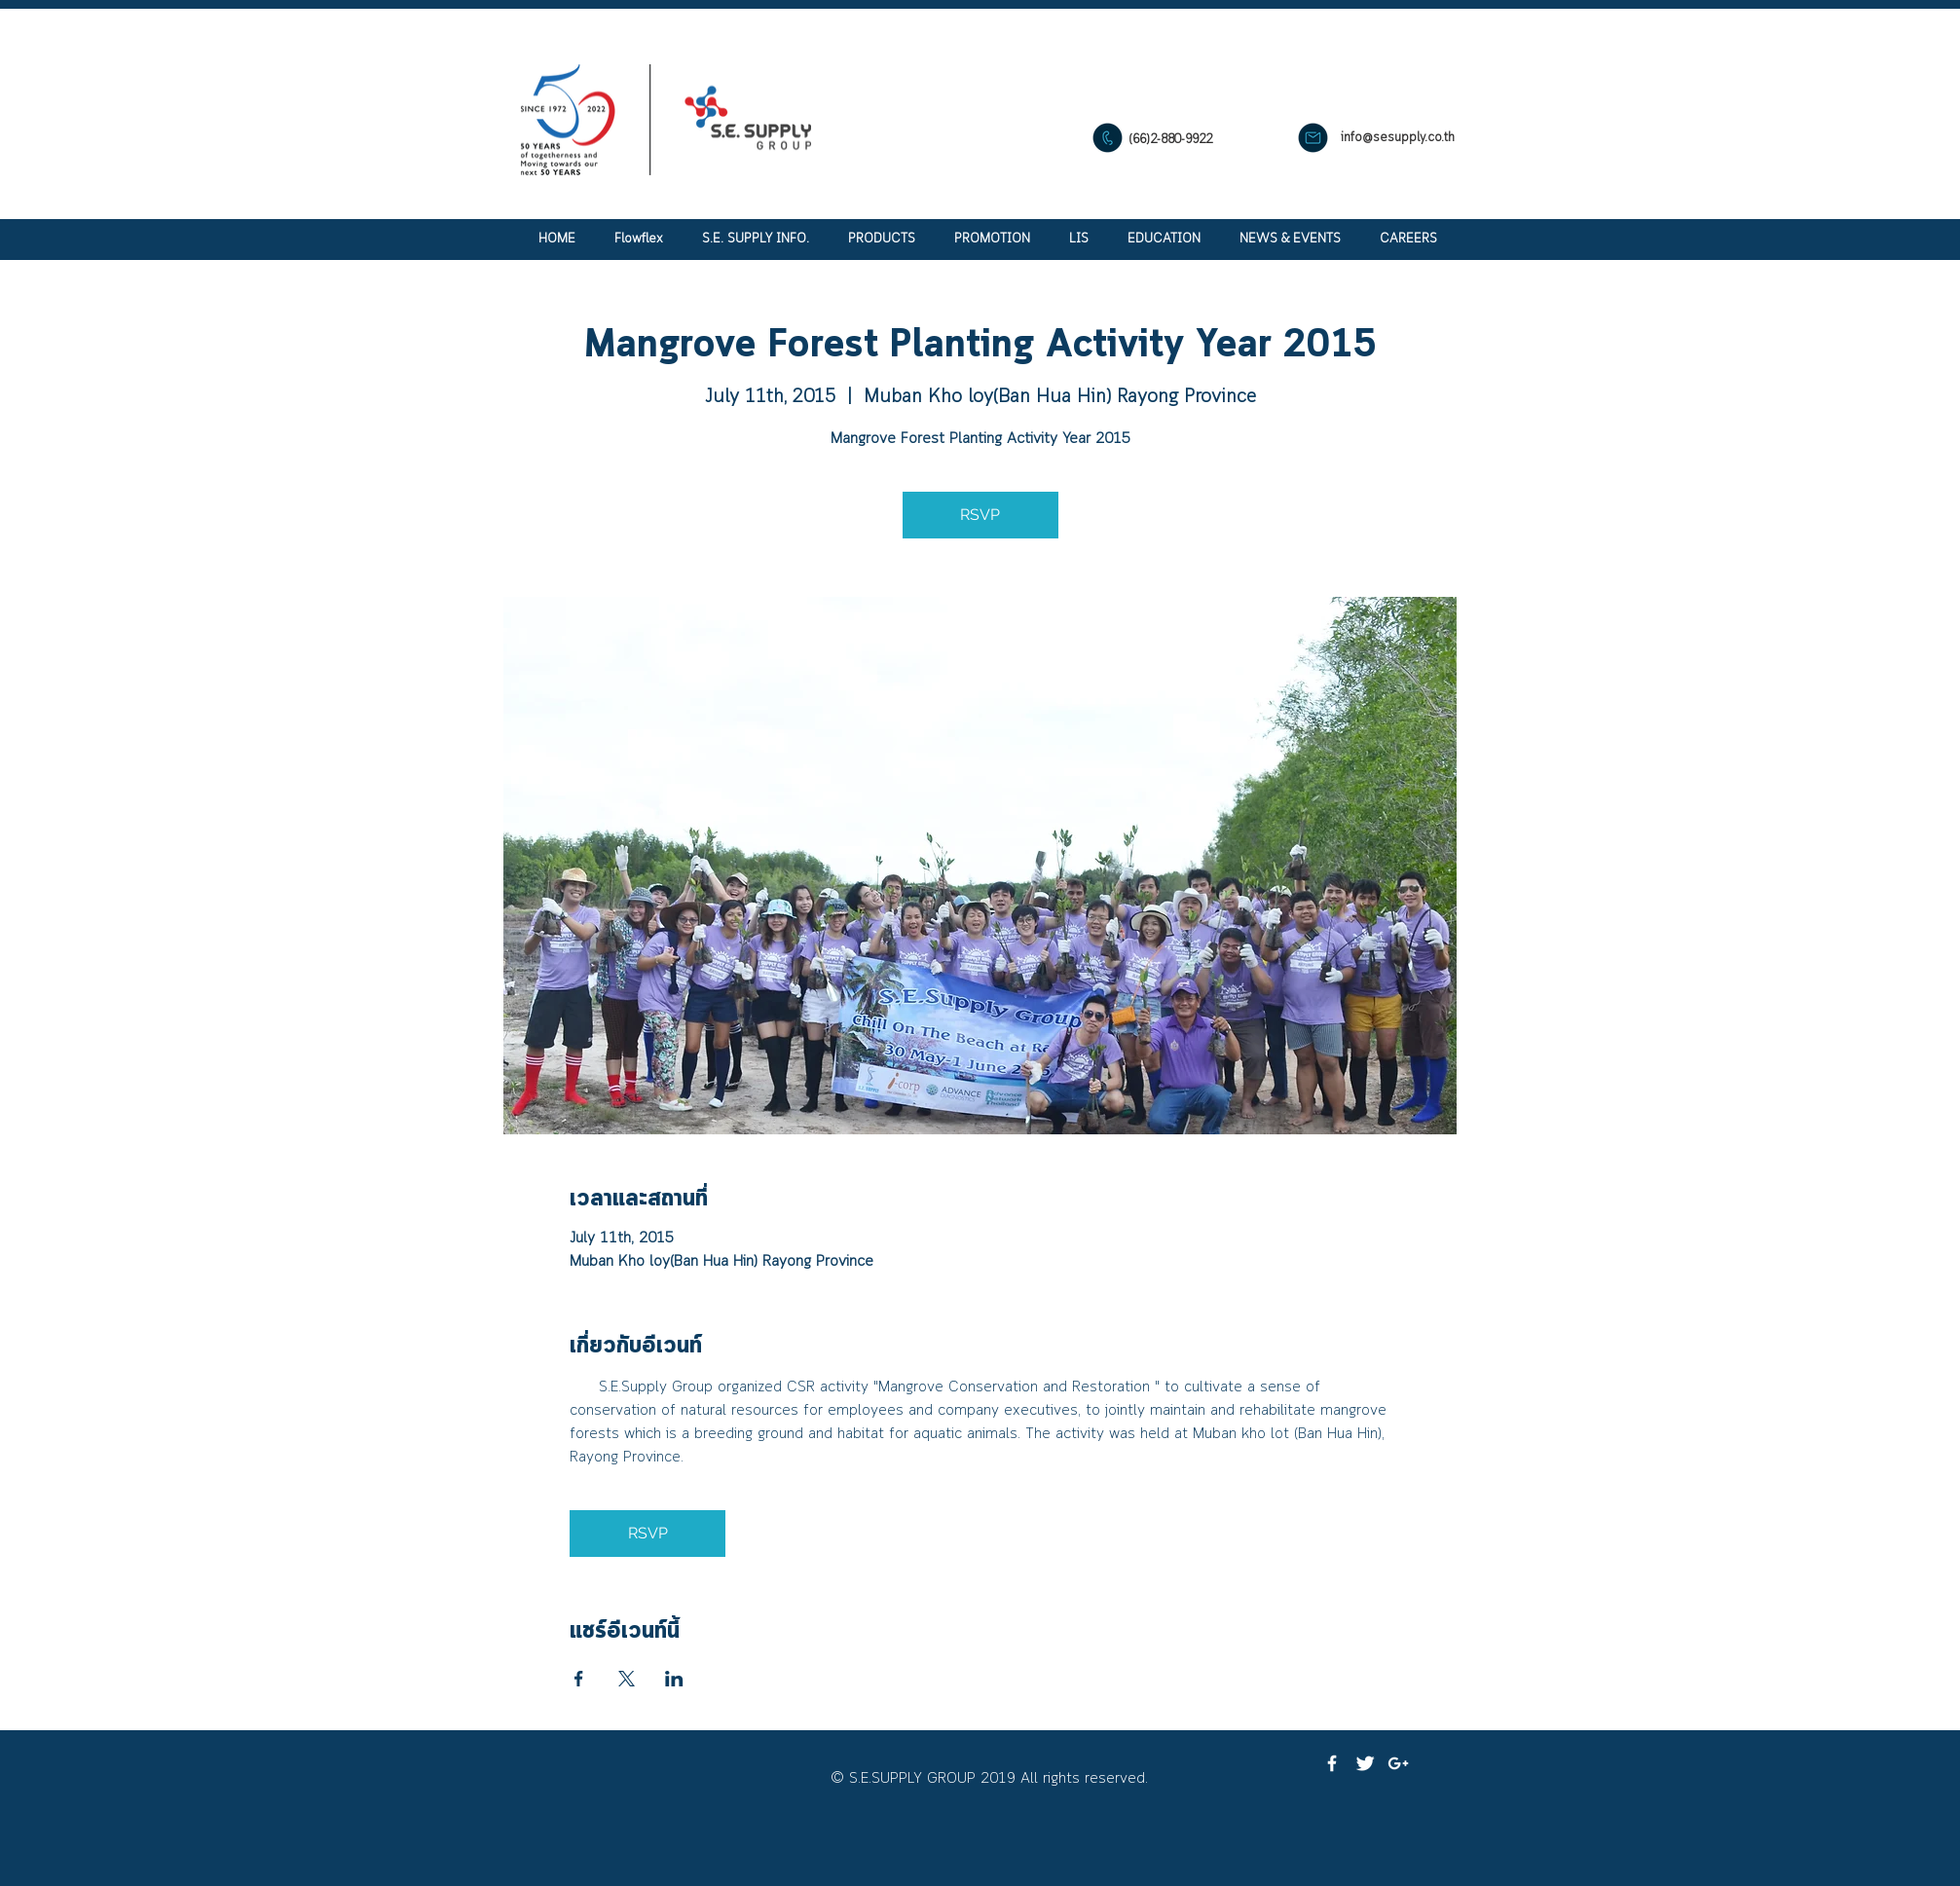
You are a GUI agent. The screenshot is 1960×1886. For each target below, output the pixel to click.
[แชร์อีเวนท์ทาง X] (626, 1678)
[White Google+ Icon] (1398, 1763)
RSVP (980, 514)
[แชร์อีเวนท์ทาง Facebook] (579, 1678)
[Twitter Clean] (1365, 1763)
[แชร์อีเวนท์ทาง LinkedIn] (674, 1678)
